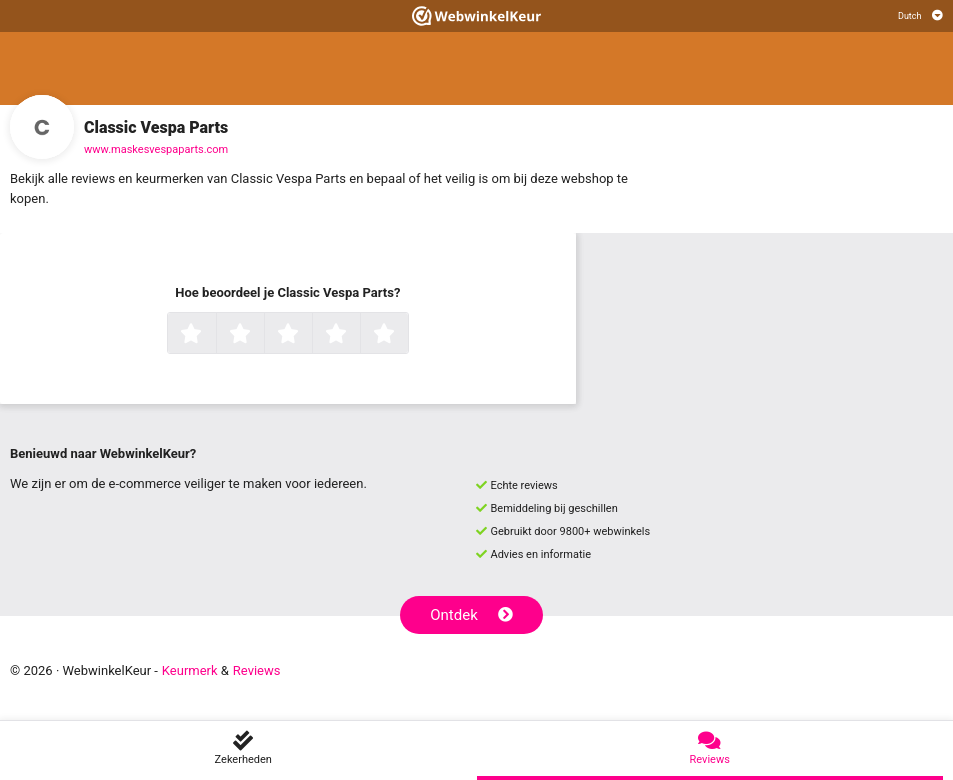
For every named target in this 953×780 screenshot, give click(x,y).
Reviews (257, 670)
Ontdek (471, 615)
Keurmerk (190, 670)
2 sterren (262, 335)
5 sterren (406, 335)
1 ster (213, 335)
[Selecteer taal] (920, 16)
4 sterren (358, 335)
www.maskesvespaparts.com (156, 149)
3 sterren (310, 335)
